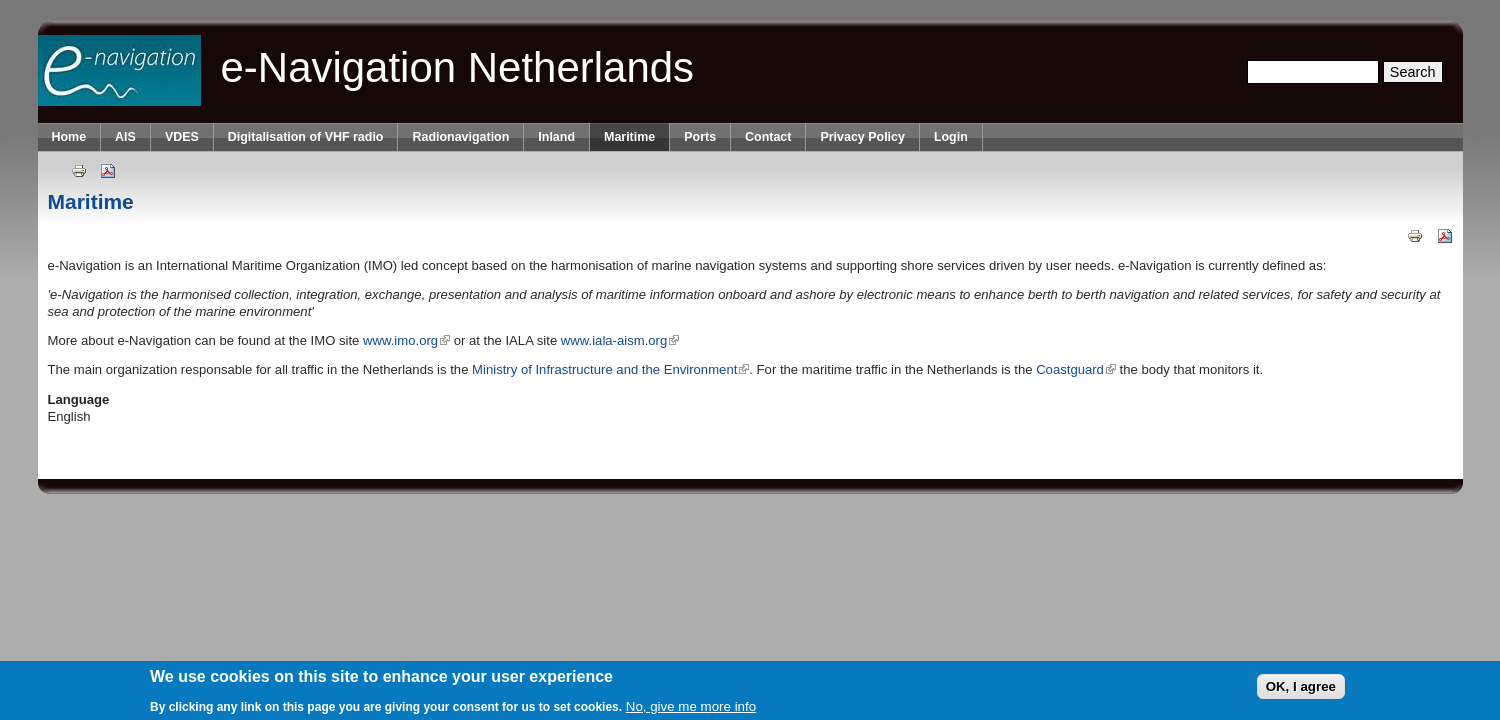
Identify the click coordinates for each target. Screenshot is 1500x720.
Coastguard (1076, 369)
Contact (768, 137)
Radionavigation (460, 137)
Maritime (629, 137)
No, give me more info (691, 707)
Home (69, 137)
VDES (182, 137)
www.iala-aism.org (620, 340)
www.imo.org (406, 340)
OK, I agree (1301, 687)
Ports (700, 137)
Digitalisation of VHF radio (306, 137)
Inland (556, 137)
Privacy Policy (862, 137)
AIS (125, 137)
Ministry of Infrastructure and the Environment (610, 369)
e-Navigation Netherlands (458, 67)
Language (79, 399)
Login (951, 137)
